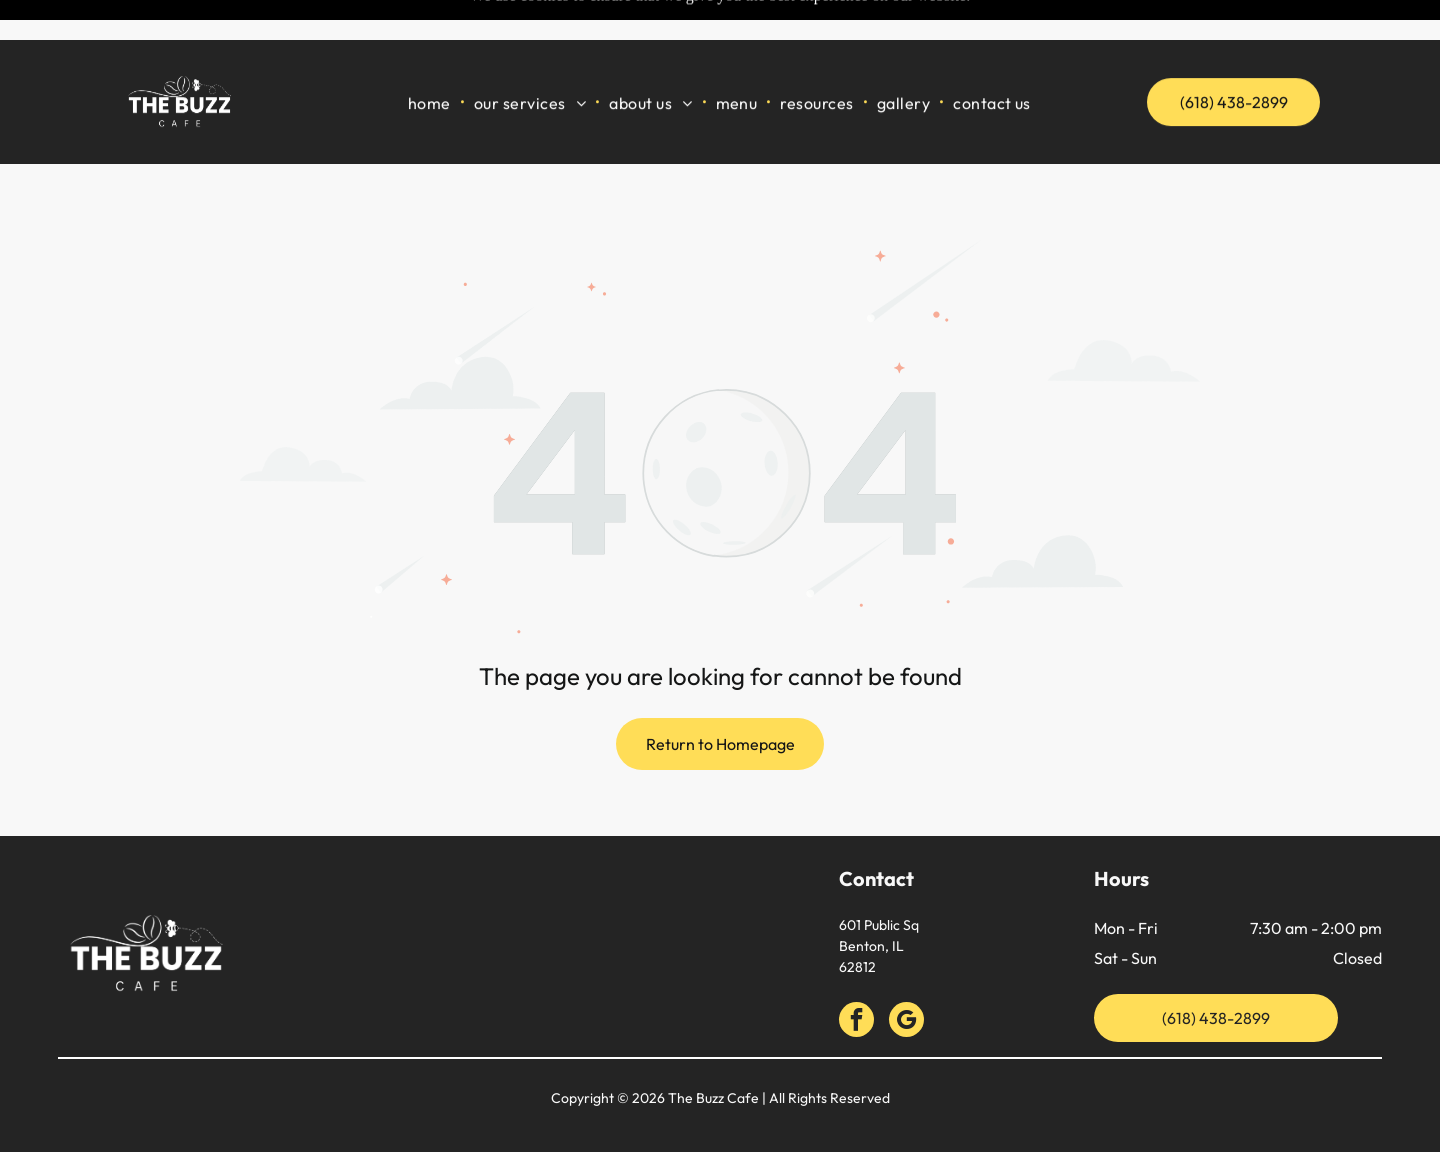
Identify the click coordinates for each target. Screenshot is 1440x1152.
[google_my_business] (906, 972)
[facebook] (856, 972)
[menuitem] (431, 61)
